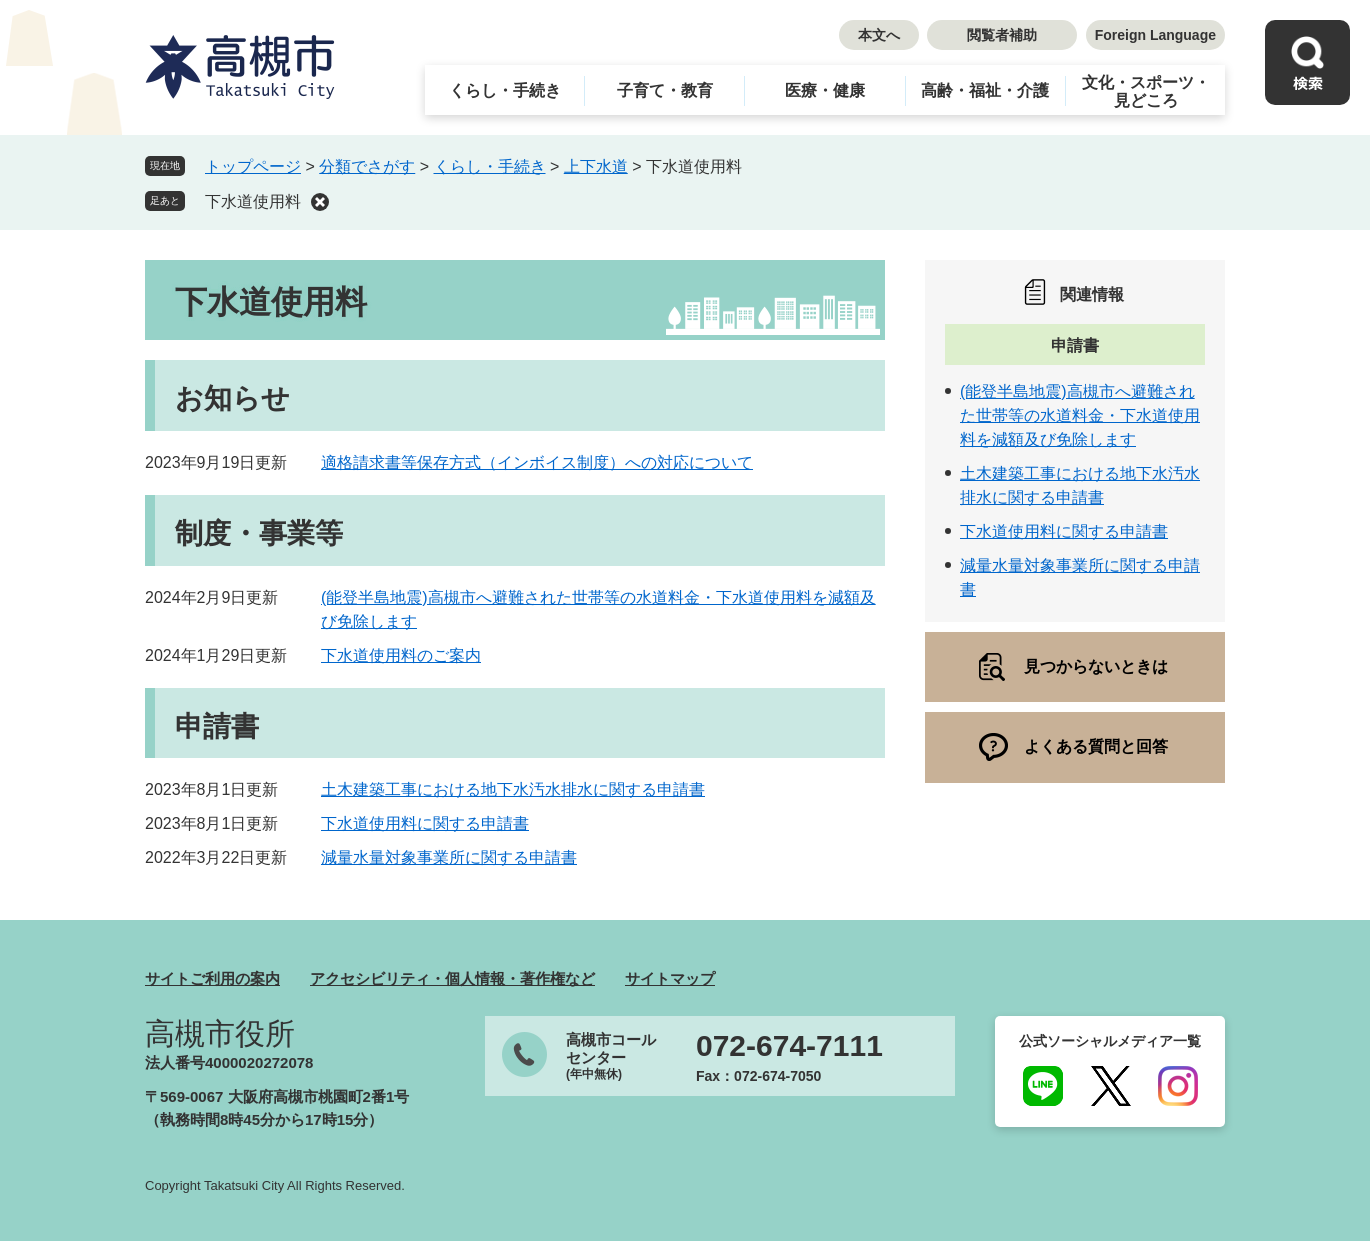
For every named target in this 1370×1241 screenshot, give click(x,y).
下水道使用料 (253, 201)
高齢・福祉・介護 (985, 90)
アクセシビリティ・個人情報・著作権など (452, 978)
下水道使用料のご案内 (401, 655)
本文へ (879, 35)
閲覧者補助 (1002, 35)
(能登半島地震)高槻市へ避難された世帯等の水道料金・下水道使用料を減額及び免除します (1080, 415)
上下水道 (596, 166)
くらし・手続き (505, 90)
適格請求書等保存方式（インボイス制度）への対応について (537, 462)
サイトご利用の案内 (212, 978)
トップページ (253, 166)
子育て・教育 (665, 90)
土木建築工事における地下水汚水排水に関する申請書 (513, 789)
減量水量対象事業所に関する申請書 (449, 857)
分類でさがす (367, 166)
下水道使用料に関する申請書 (425, 823)
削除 (320, 202)
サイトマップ (670, 978)
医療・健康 (825, 90)
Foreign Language (1155, 35)
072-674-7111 (789, 1046)
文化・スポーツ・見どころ (1146, 91)
